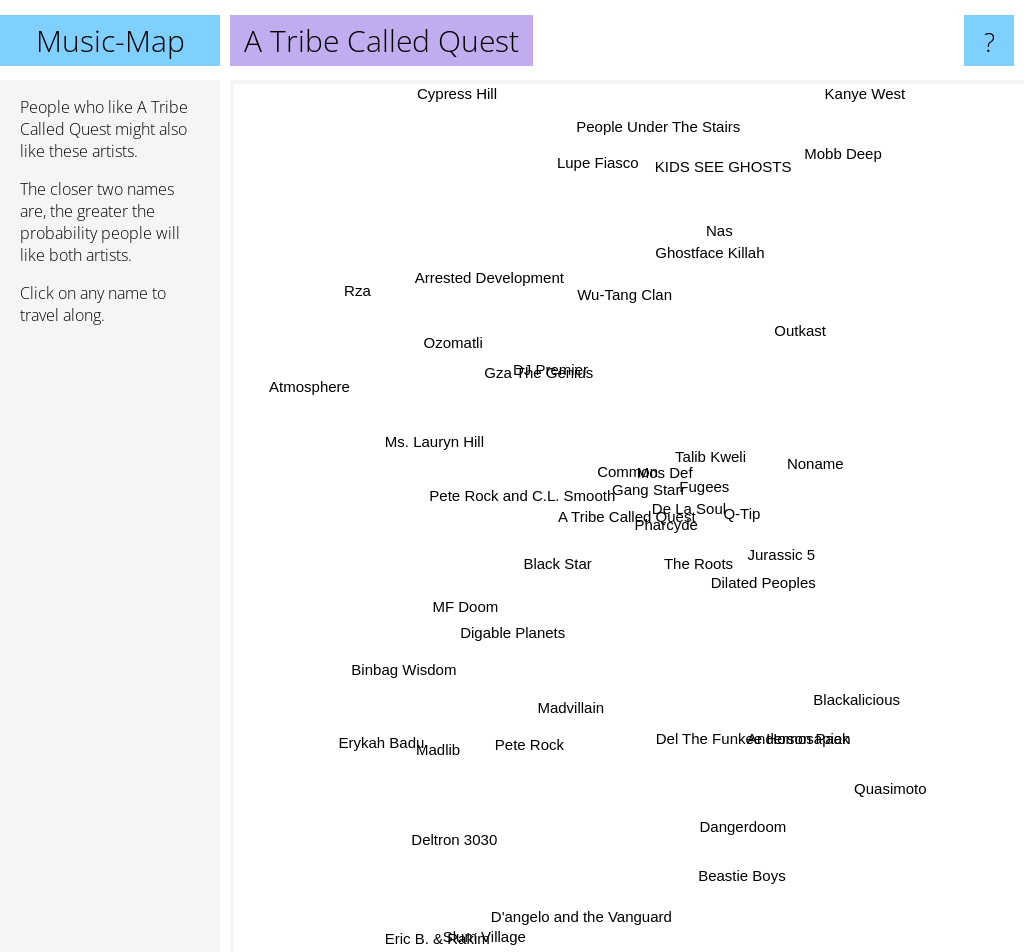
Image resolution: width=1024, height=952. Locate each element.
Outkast (798, 342)
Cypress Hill (468, 93)
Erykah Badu (359, 740)
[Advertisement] (110, 647)
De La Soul (713, 530)
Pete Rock (529, 731)
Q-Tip (779, 500)
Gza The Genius (558, 391)
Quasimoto (906, 753)
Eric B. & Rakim (456, 938)
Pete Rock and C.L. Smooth (532, 483)
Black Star (553, 566)
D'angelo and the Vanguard (601, 871)
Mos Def (655, 435)
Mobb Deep (854, 157)
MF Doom (448, 595)
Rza (369, 311)
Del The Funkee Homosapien (748, 705)
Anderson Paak (784, 742)
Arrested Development (493, 302)
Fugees (722, 503)
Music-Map (110, 40)
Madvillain (600, 671)
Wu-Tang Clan (613, 316)
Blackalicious (874, 683)
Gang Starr (658, 493)
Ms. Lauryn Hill (450, 437)
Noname (808, 445)
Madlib (420, 748)
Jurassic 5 (772, 620)
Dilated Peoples (773, 639)
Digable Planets (523, 622)
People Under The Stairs (659, 162)
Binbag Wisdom (427, 652)
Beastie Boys (737, 898)
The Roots (729, 560)
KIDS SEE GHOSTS (713, 207)
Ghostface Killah (708, 289)
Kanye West (860, 93)
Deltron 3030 (438, 855)
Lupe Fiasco (601, 190)
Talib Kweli (717, 395)
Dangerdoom (728, 807)
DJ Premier (549, 352)
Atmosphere (299, 385)
